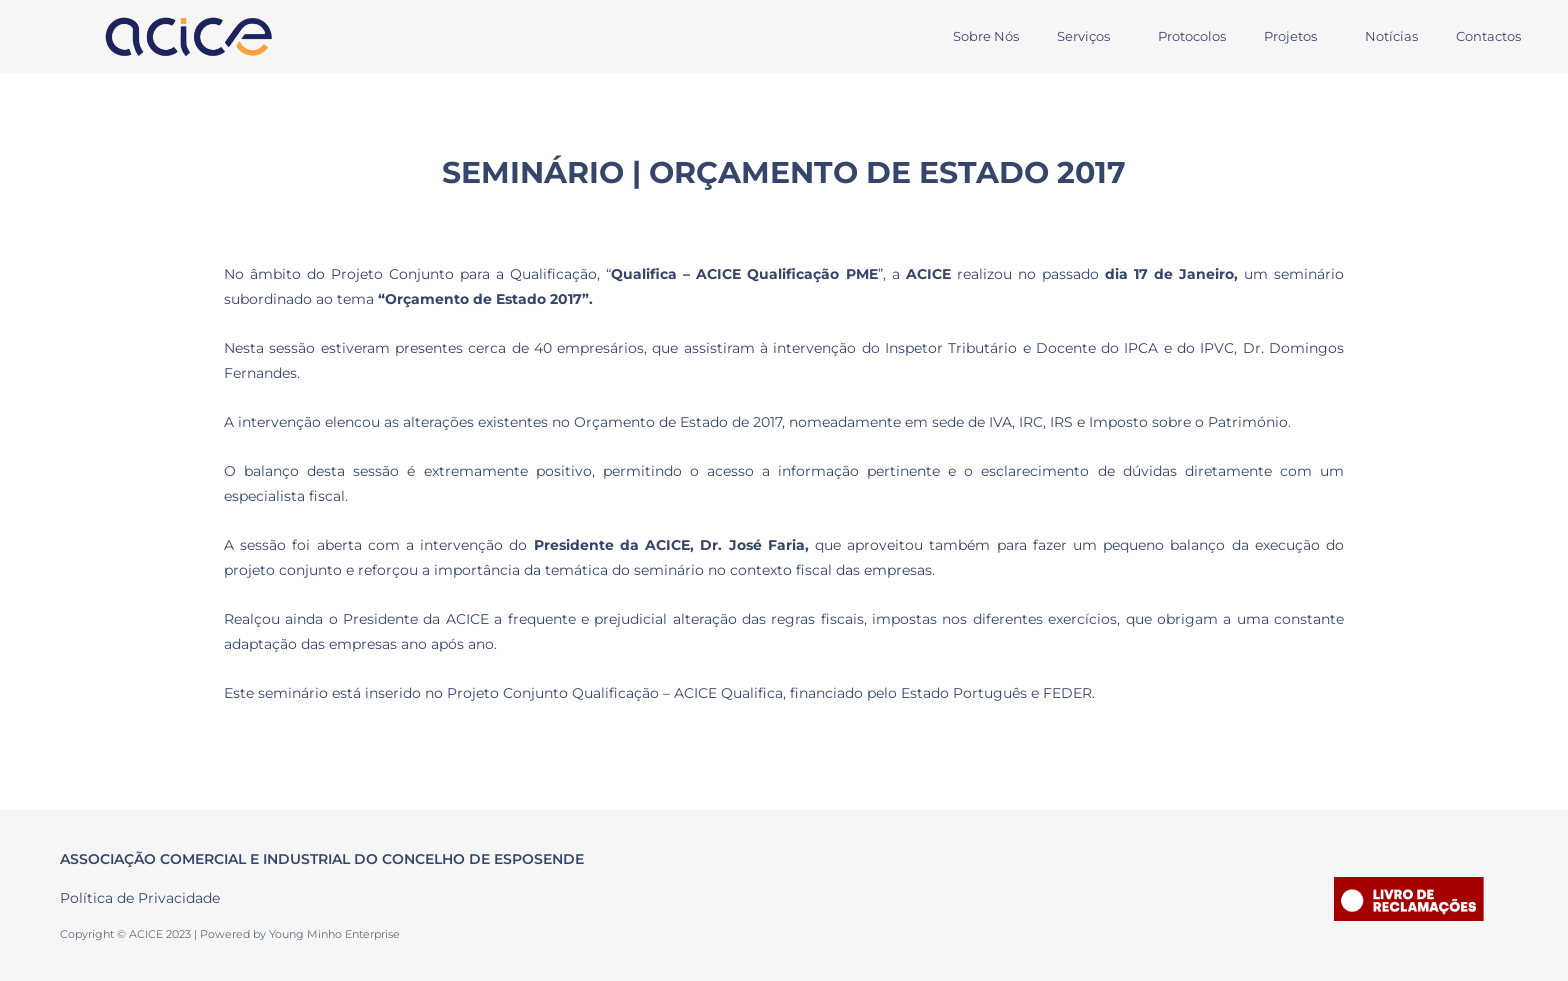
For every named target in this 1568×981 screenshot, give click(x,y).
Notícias (1382, 36)
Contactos (1485, 36)
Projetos (1275, 36)
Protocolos (1171, 36)
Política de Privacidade (140, 898)
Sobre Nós (953, 36)
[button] (1061, 36)
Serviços (1056, 36)
